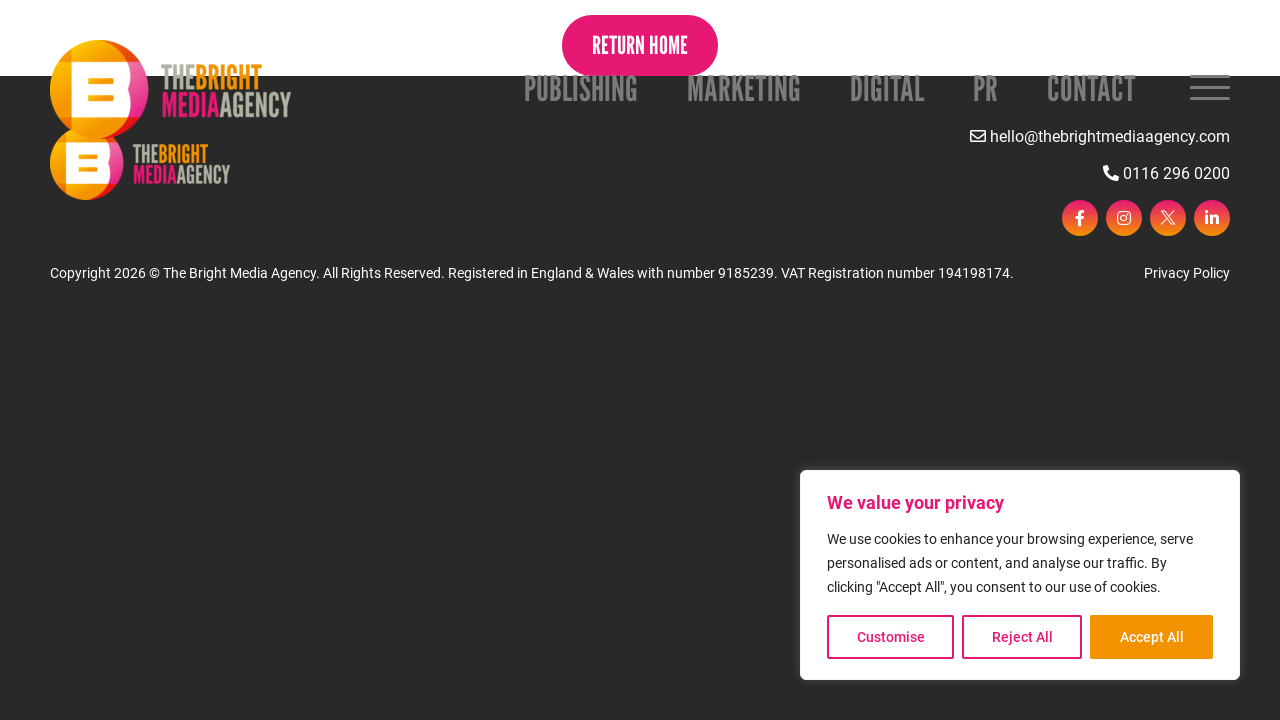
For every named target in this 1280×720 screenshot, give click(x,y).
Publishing (581, 88)
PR (985, 88)
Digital (887, 88)
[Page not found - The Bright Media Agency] (170, 89)
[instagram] (1124, 218)
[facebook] (1080, 218)
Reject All (1022, 637)
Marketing (744, 88)
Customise (891, 637)
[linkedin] (1212, 218)
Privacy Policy (1187, 273)
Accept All (1152, 637)
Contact (1091, 88)
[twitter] (1168, 218)
